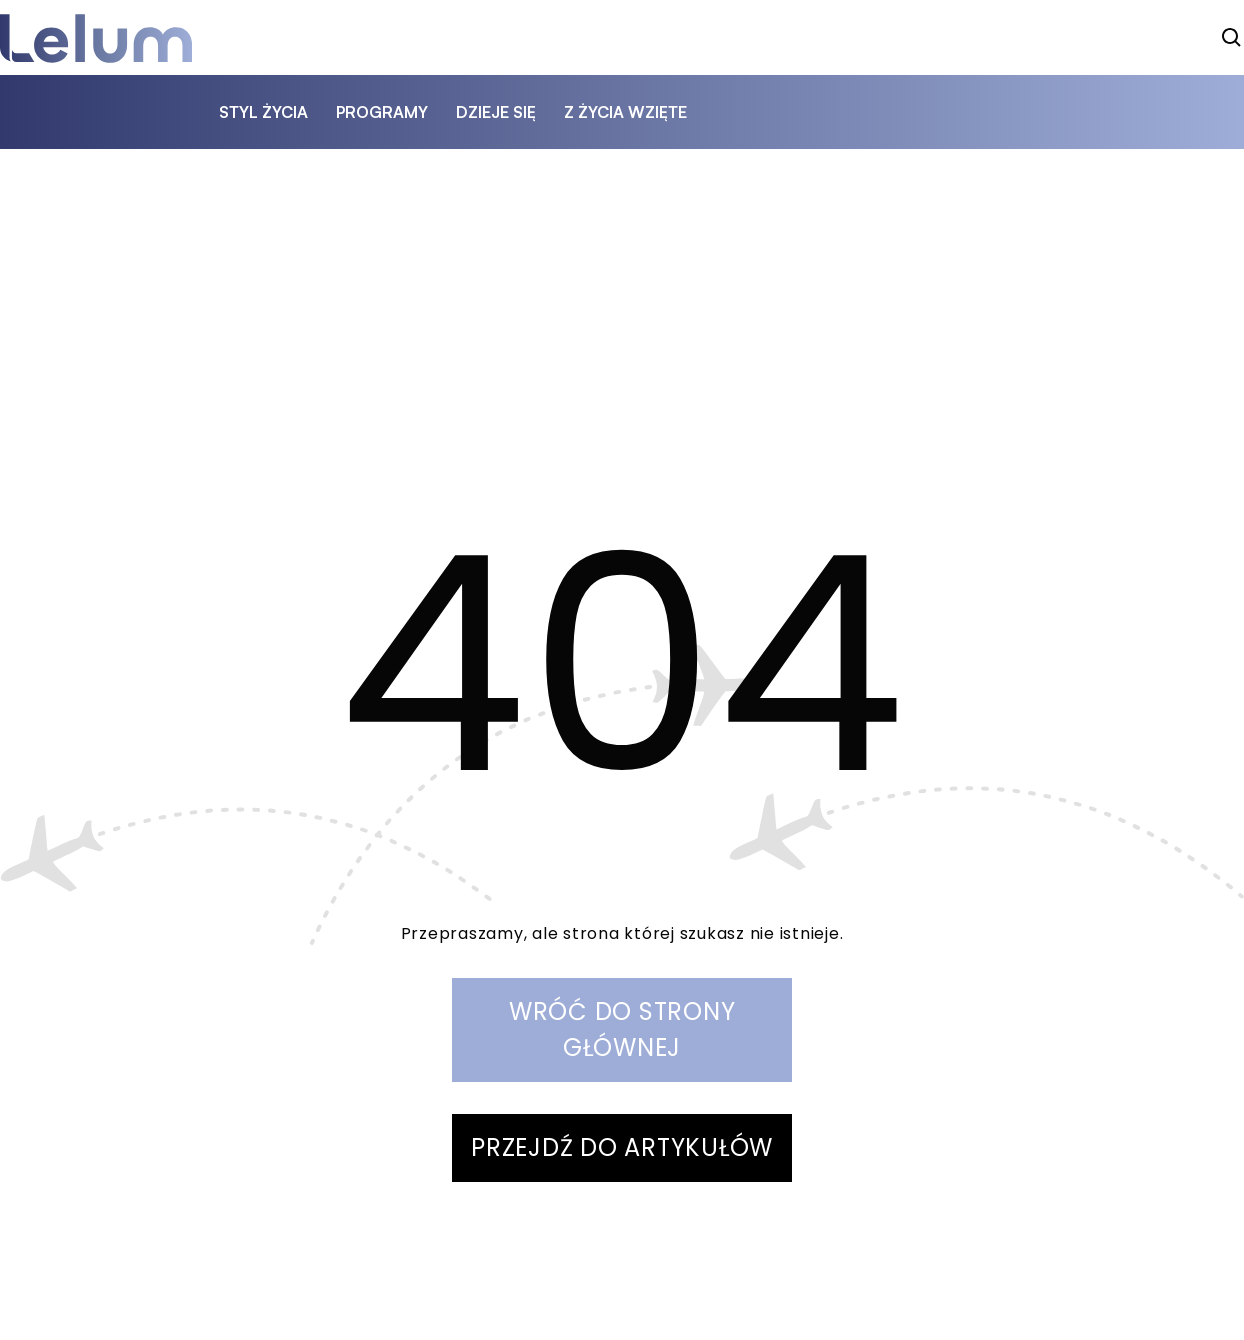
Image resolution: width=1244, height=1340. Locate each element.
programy (382, 112)
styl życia (263, 112)
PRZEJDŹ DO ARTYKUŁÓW (622, 1147)
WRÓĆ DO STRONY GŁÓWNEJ (622, 1029)
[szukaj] (1232, 38)
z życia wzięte (625, 112)
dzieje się (496, 112)
